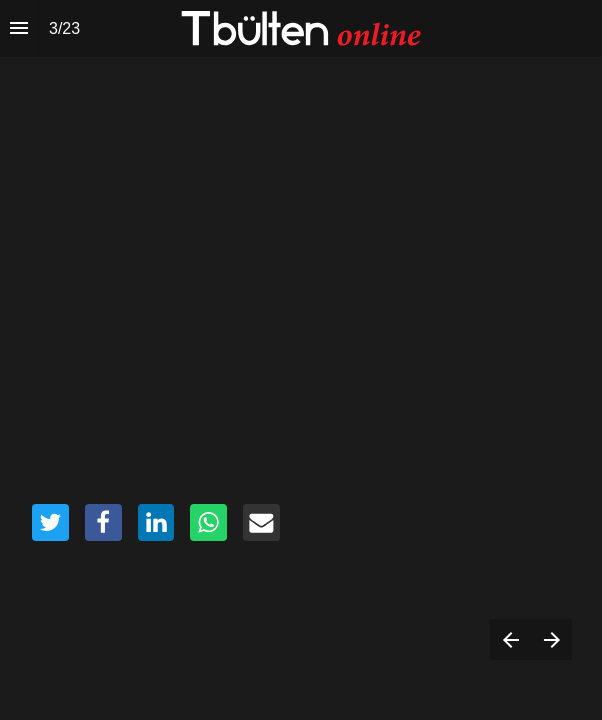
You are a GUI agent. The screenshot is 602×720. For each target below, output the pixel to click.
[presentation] (301, 360)
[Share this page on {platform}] (50, 522)
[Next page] (551, 639)
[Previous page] (510, 639)
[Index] (19, 28)
